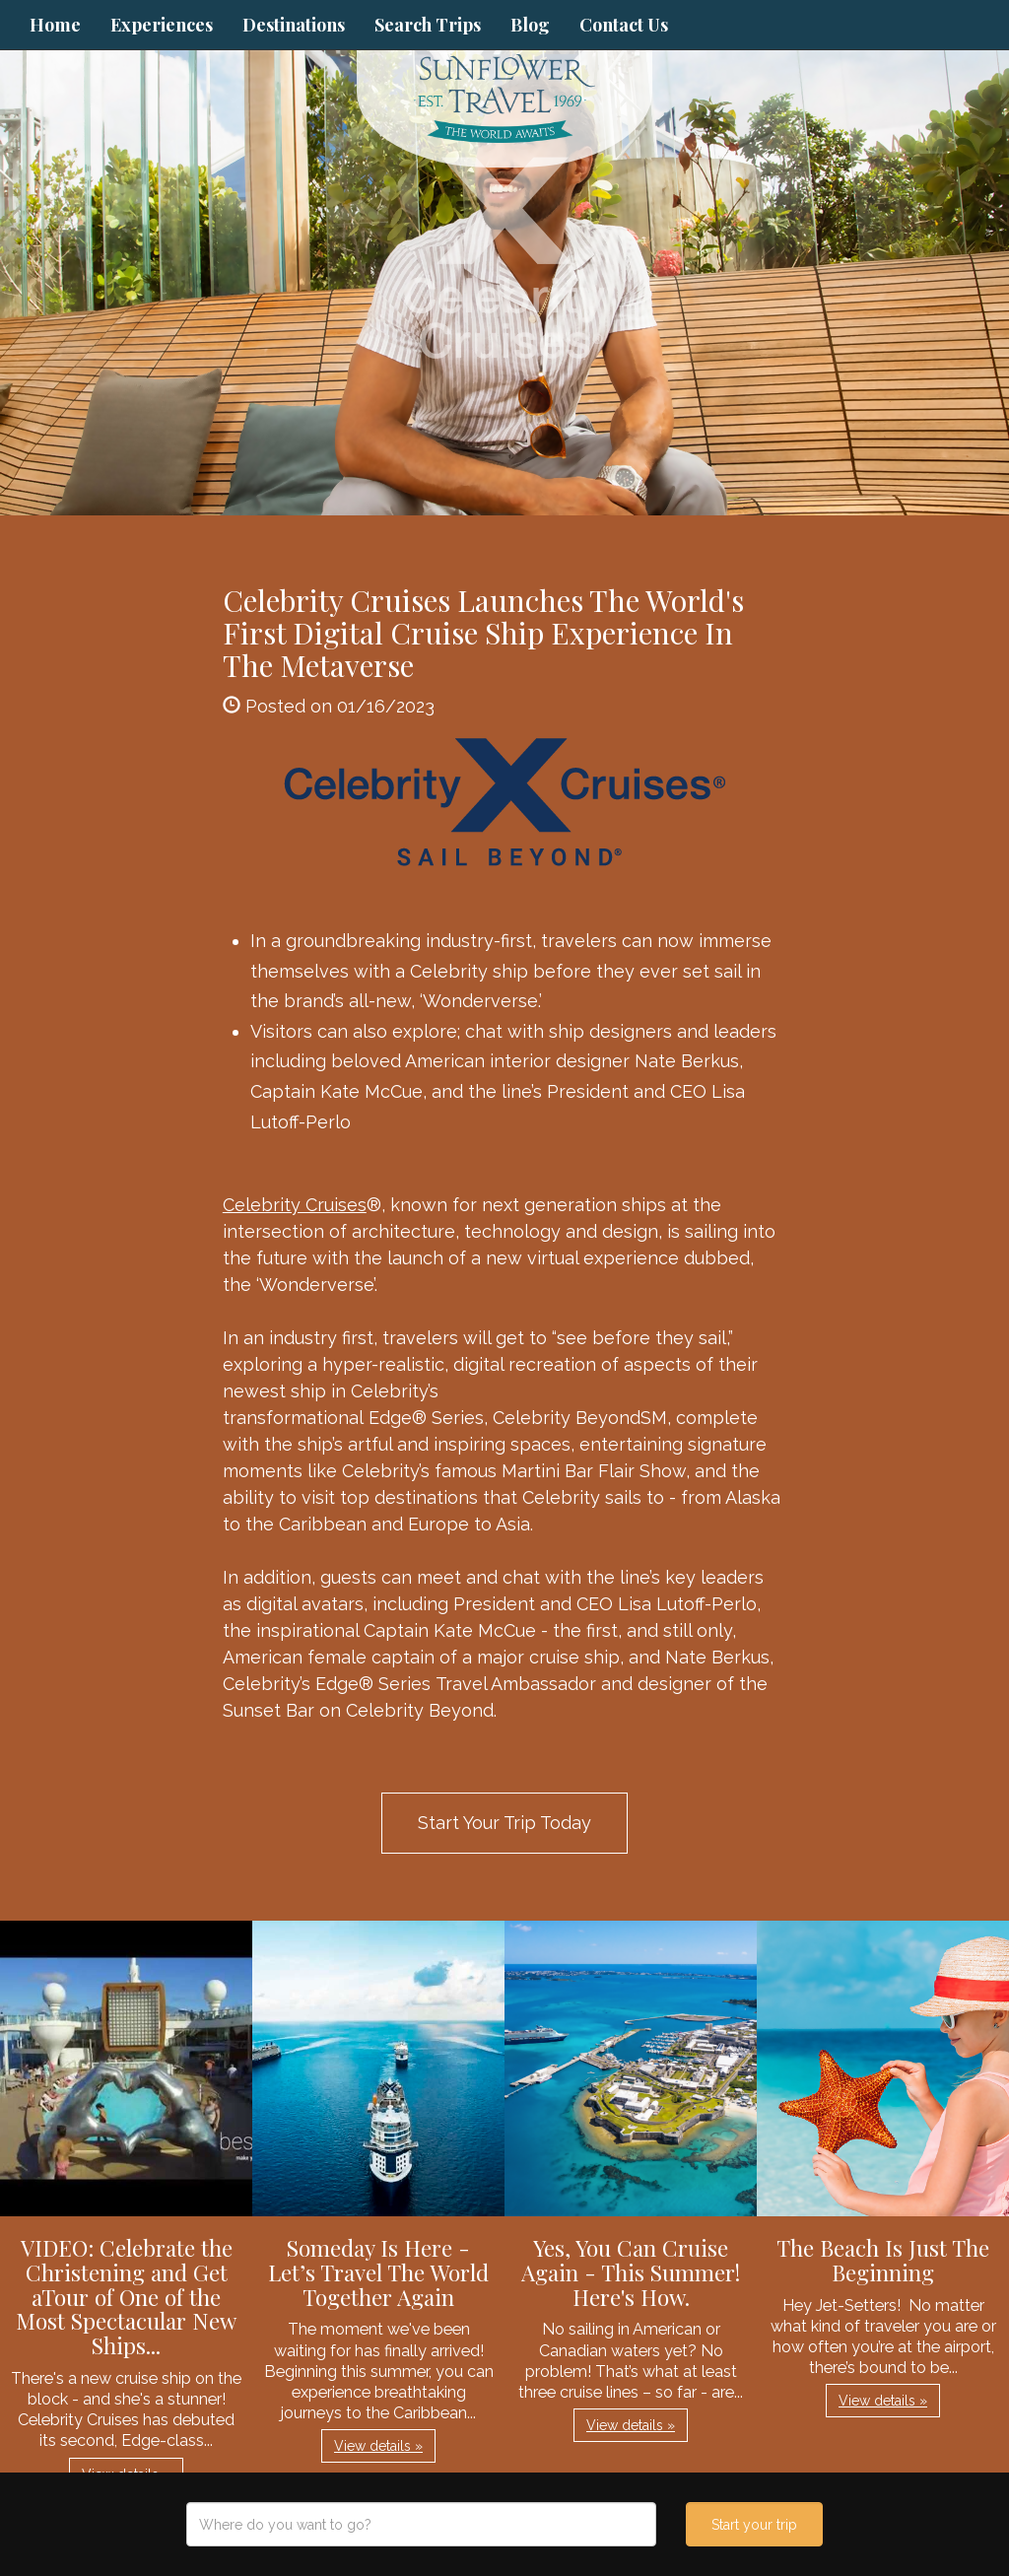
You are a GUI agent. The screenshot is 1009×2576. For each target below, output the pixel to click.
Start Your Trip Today (504, 1822)
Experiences (161, 24)
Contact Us (623, 24)
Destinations (293, 24)
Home (55, 24)
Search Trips (427, 24)
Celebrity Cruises (295, 1204)
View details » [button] (378, 2446)
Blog (530, 24)
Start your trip (754, 2525)
